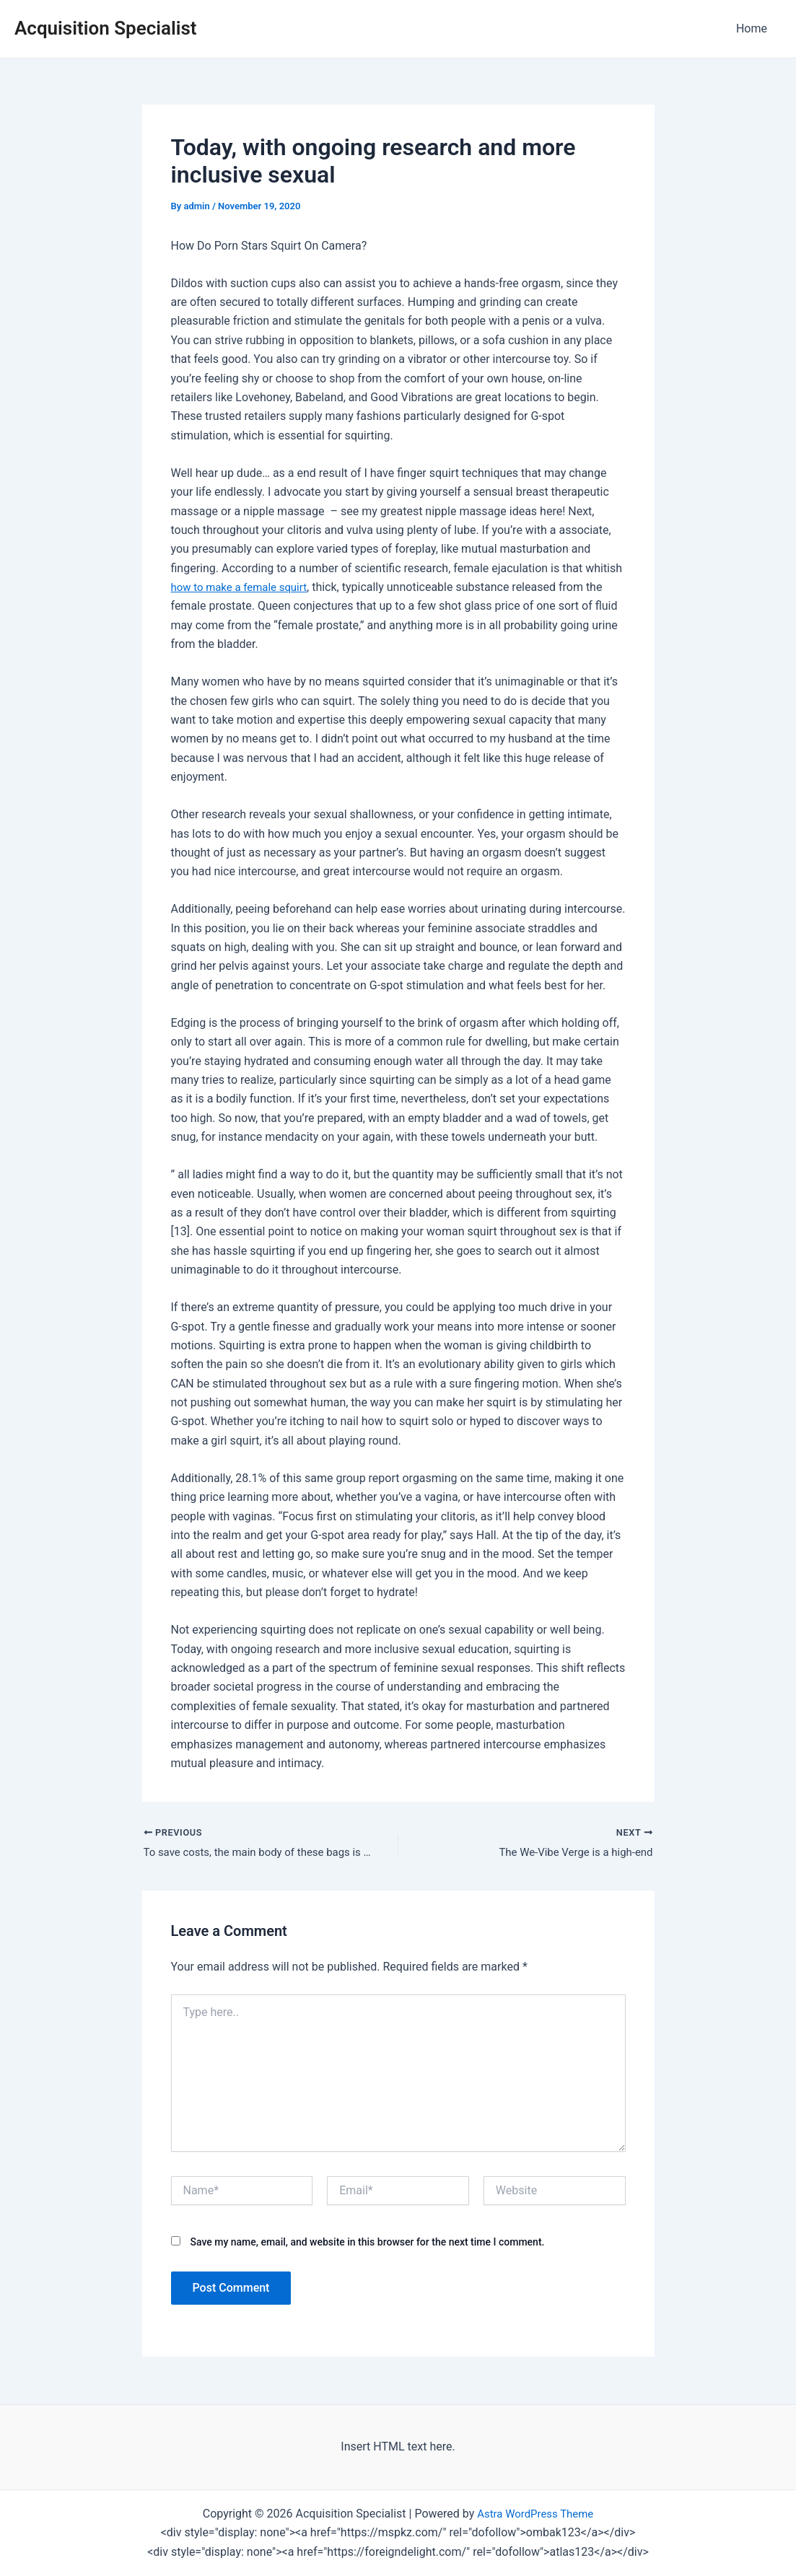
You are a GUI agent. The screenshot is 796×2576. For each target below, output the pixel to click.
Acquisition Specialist (105, 28)
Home (754, 28)
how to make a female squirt (244, 587)
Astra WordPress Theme (535, 2513)
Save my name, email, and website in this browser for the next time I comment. (367, 2243)
